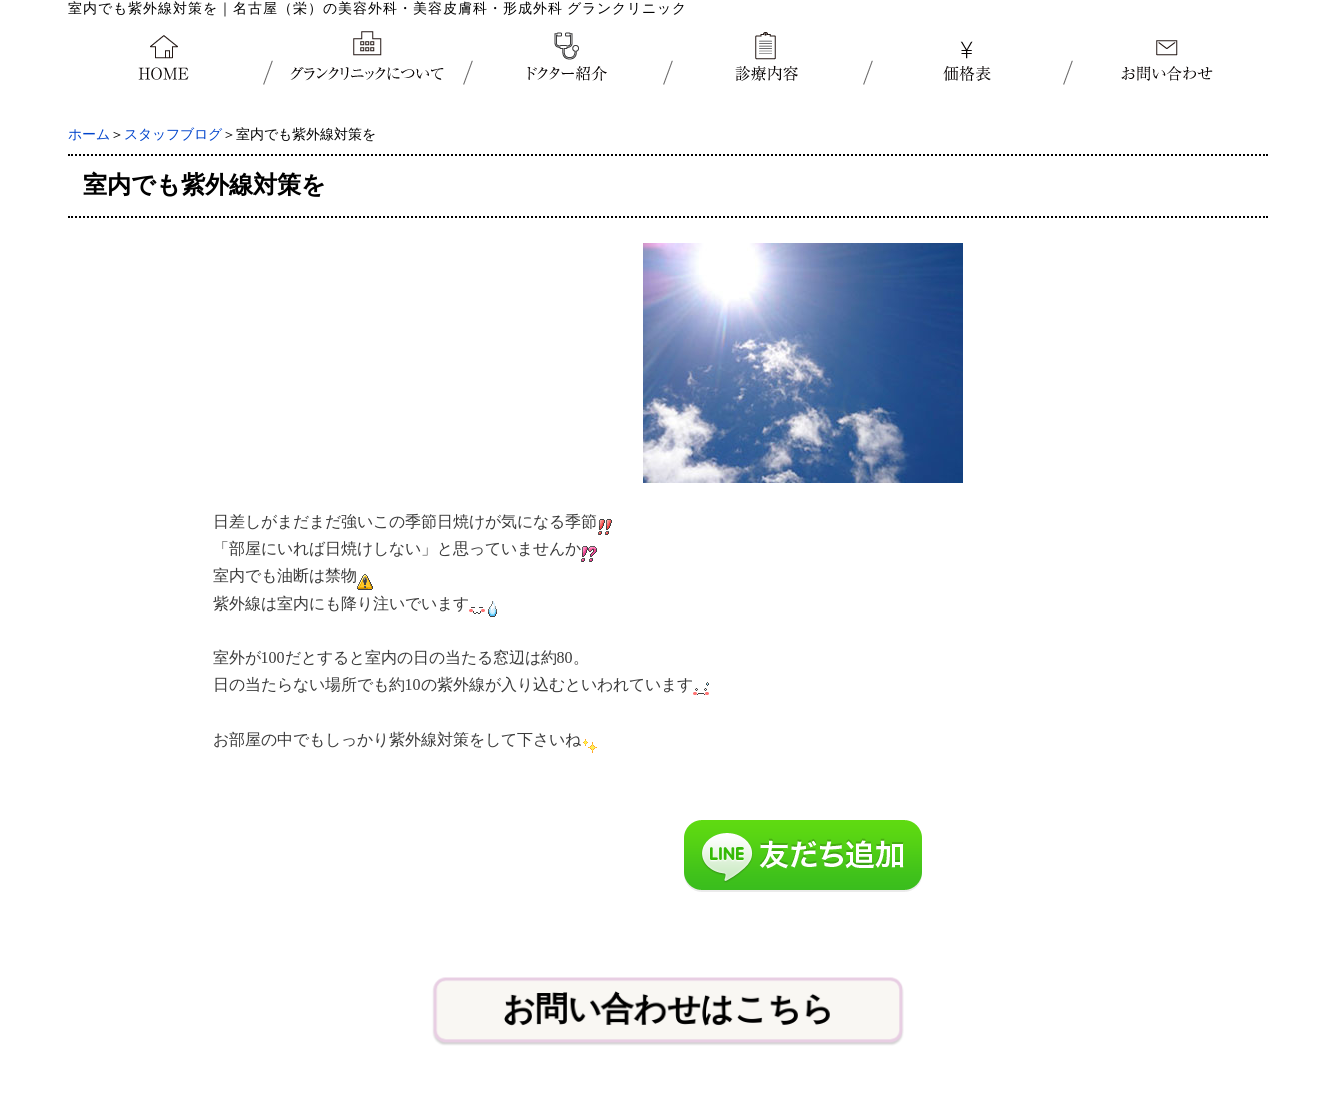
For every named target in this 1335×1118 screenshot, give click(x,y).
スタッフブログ (173, 134)
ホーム (89, 134)
